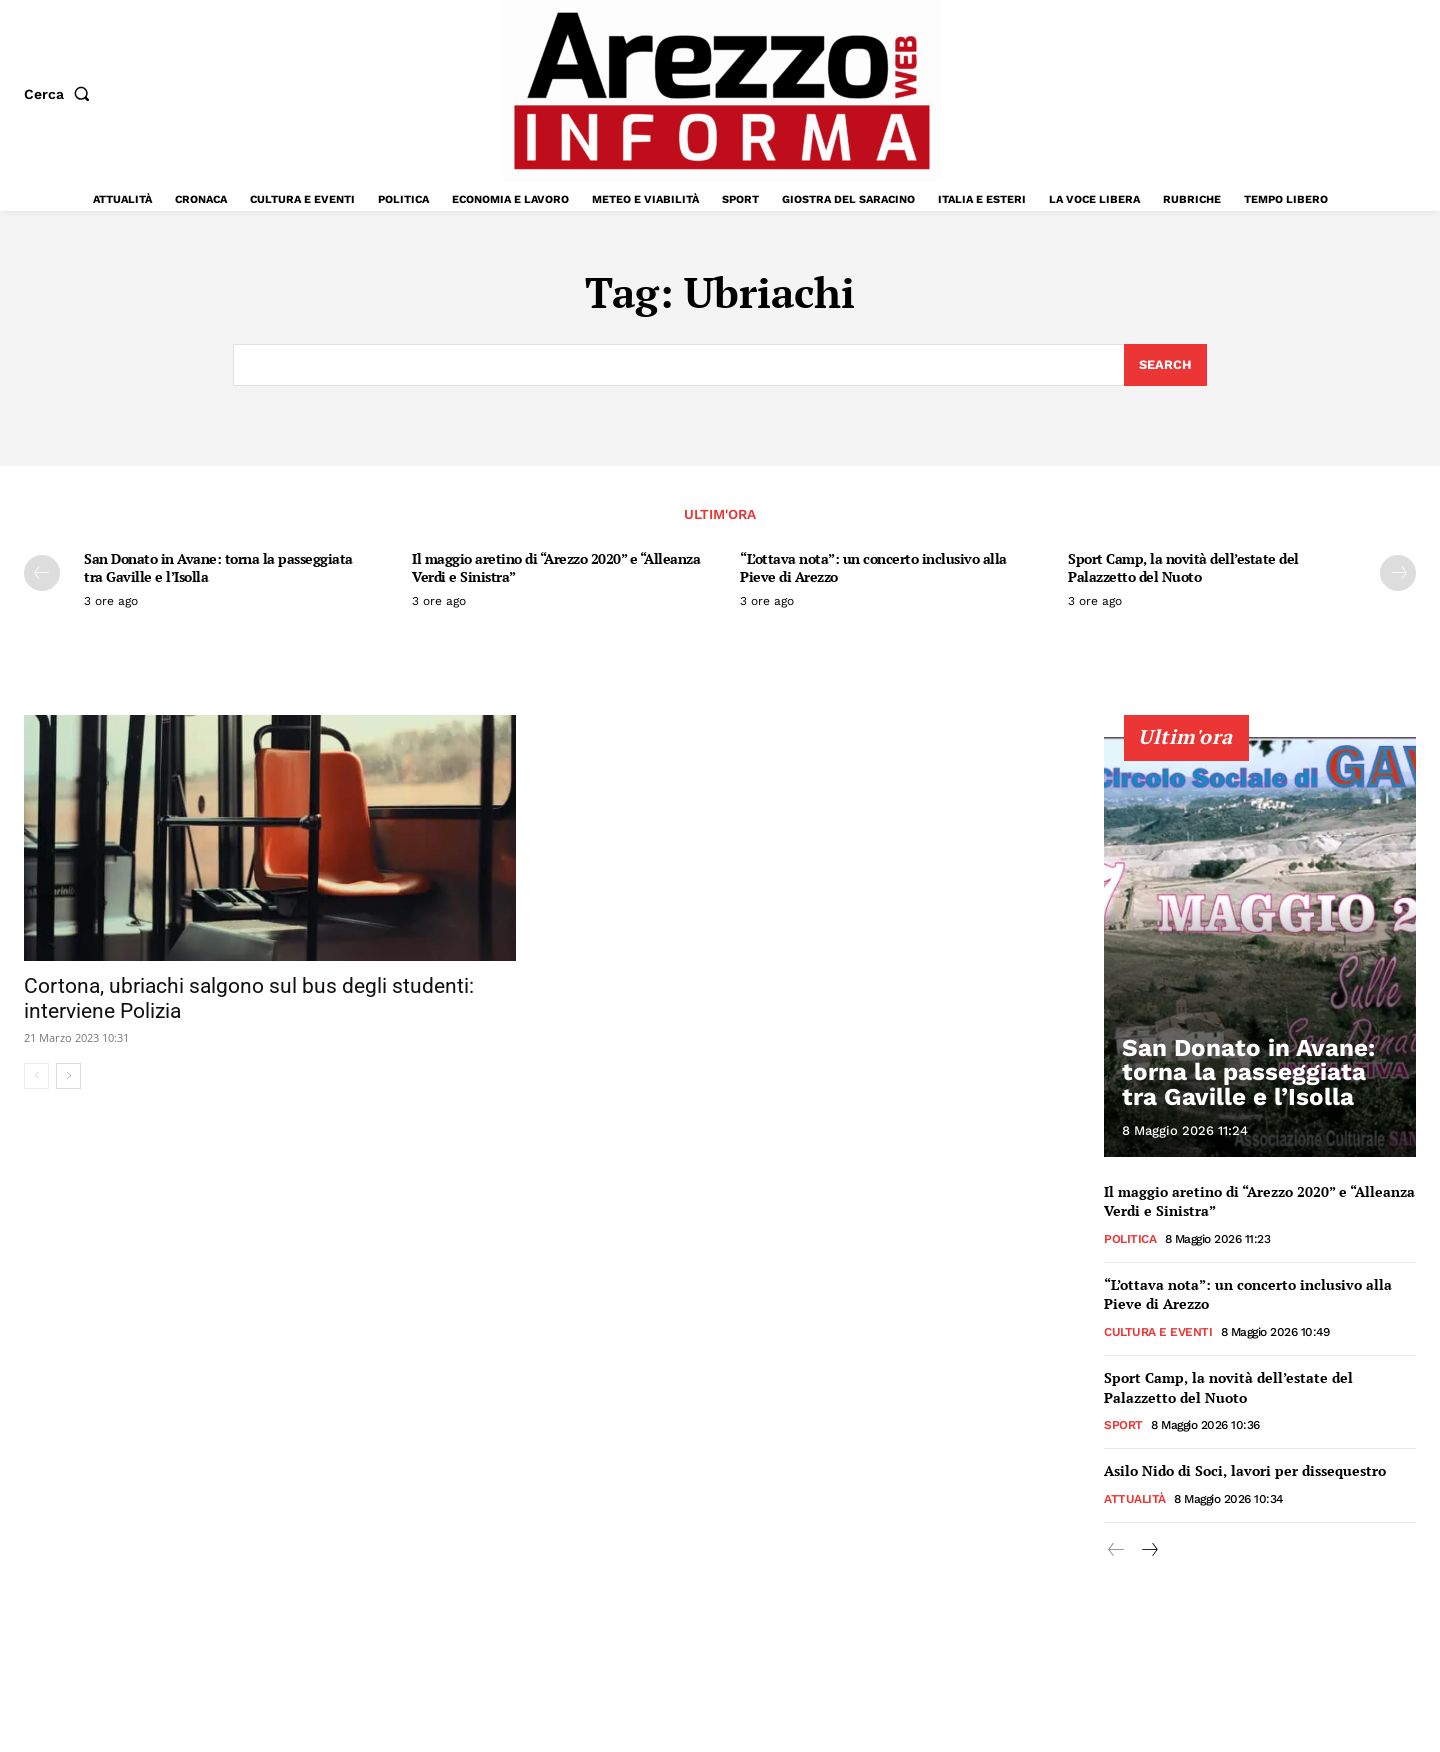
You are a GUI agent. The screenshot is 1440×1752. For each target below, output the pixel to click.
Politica (1130, 1239)
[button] (61, 94)
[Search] (1165, 365)
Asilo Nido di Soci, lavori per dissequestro (1245, 1470)
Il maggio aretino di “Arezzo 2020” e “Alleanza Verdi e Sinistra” (556, 568)
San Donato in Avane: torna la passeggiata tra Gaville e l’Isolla (218, 568)
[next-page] (1398, 574)
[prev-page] (42, 574)
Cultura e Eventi (1158, 1332)
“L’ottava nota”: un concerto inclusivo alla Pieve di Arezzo (873, 568)
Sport (1123, 1425)
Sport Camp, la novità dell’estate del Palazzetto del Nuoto (1183, 568)
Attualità (1135, 1499)
